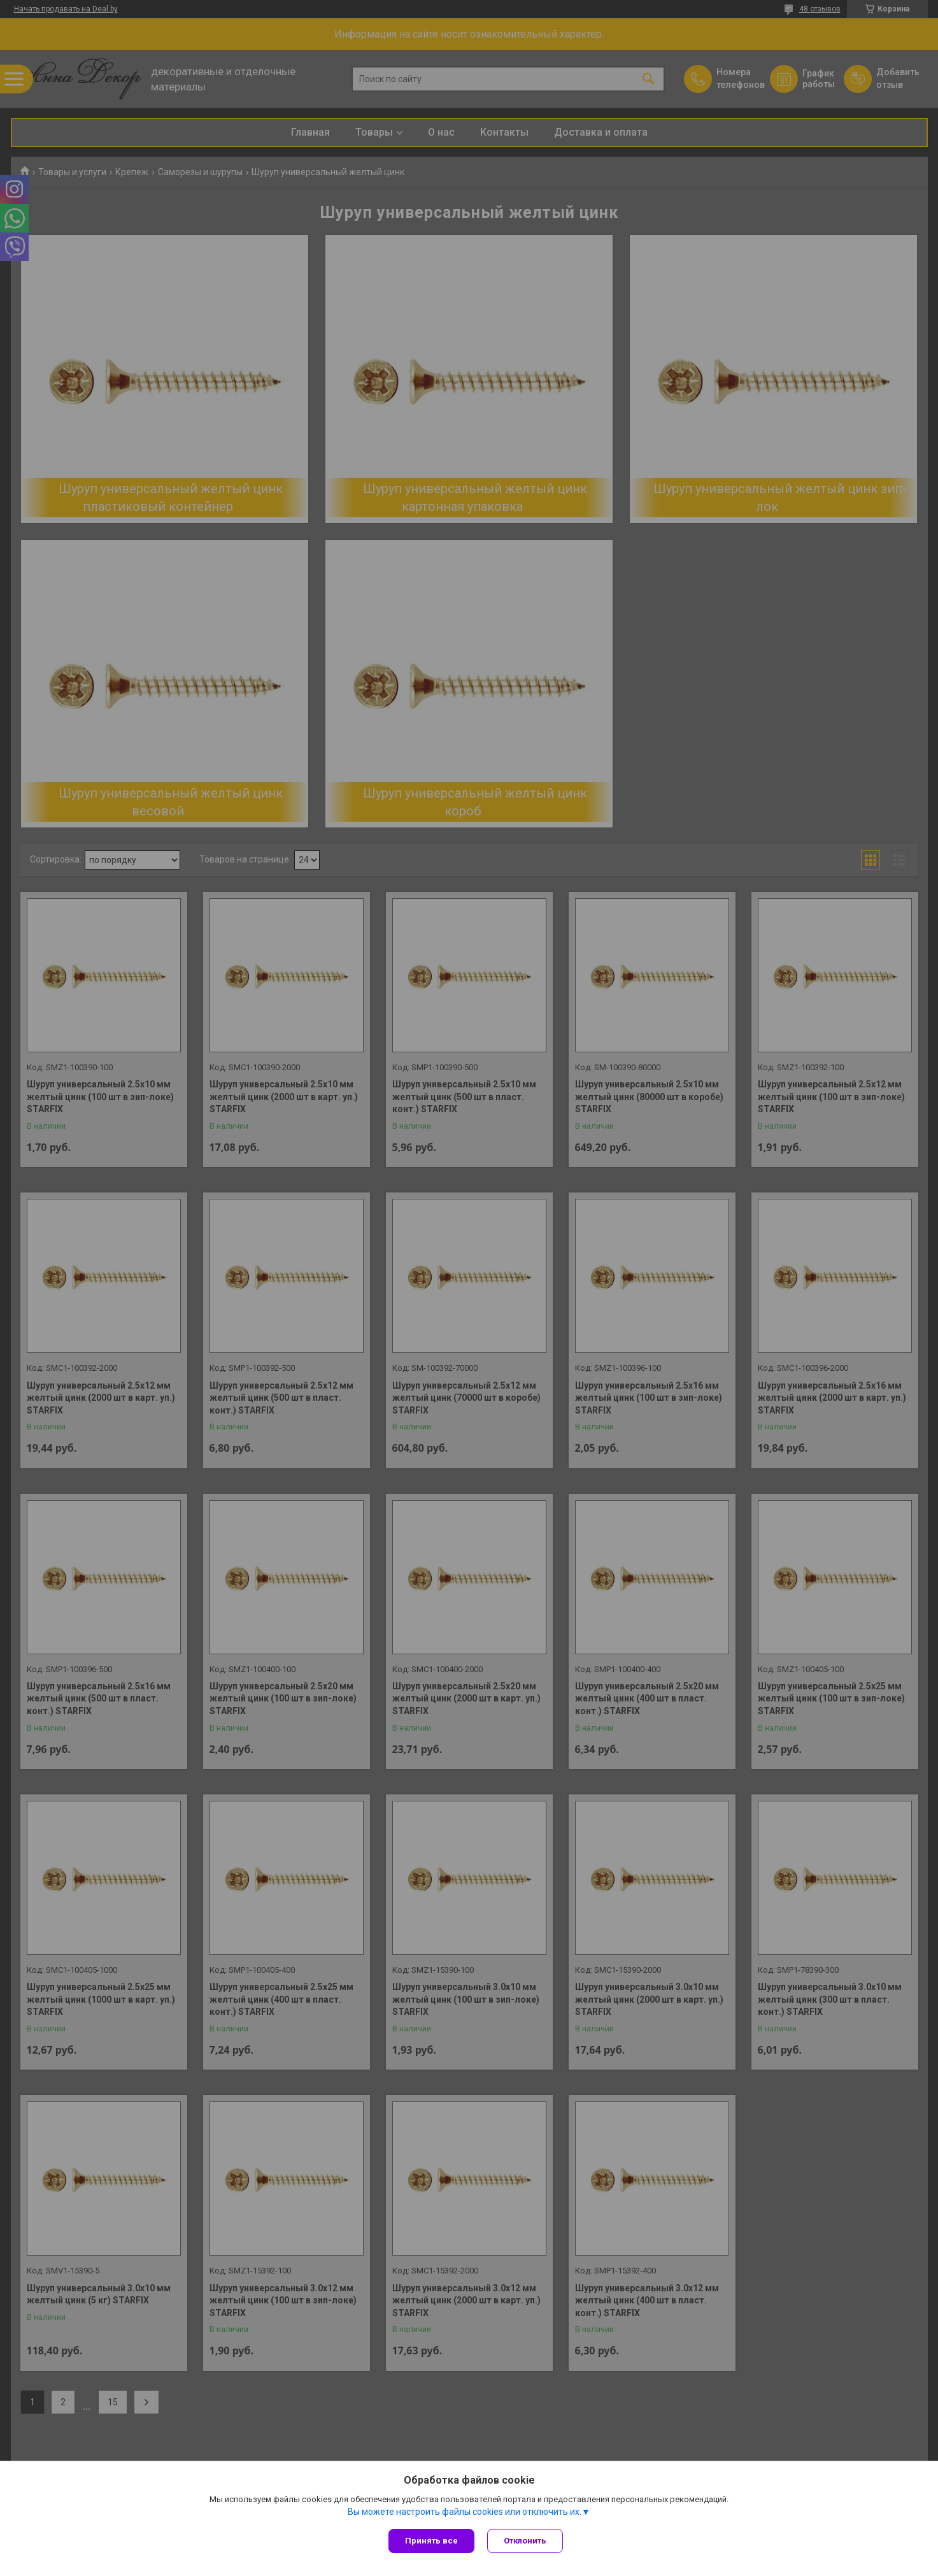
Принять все (431, 2540)
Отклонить (525, 2540)
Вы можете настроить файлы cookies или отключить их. (464, 2512)
